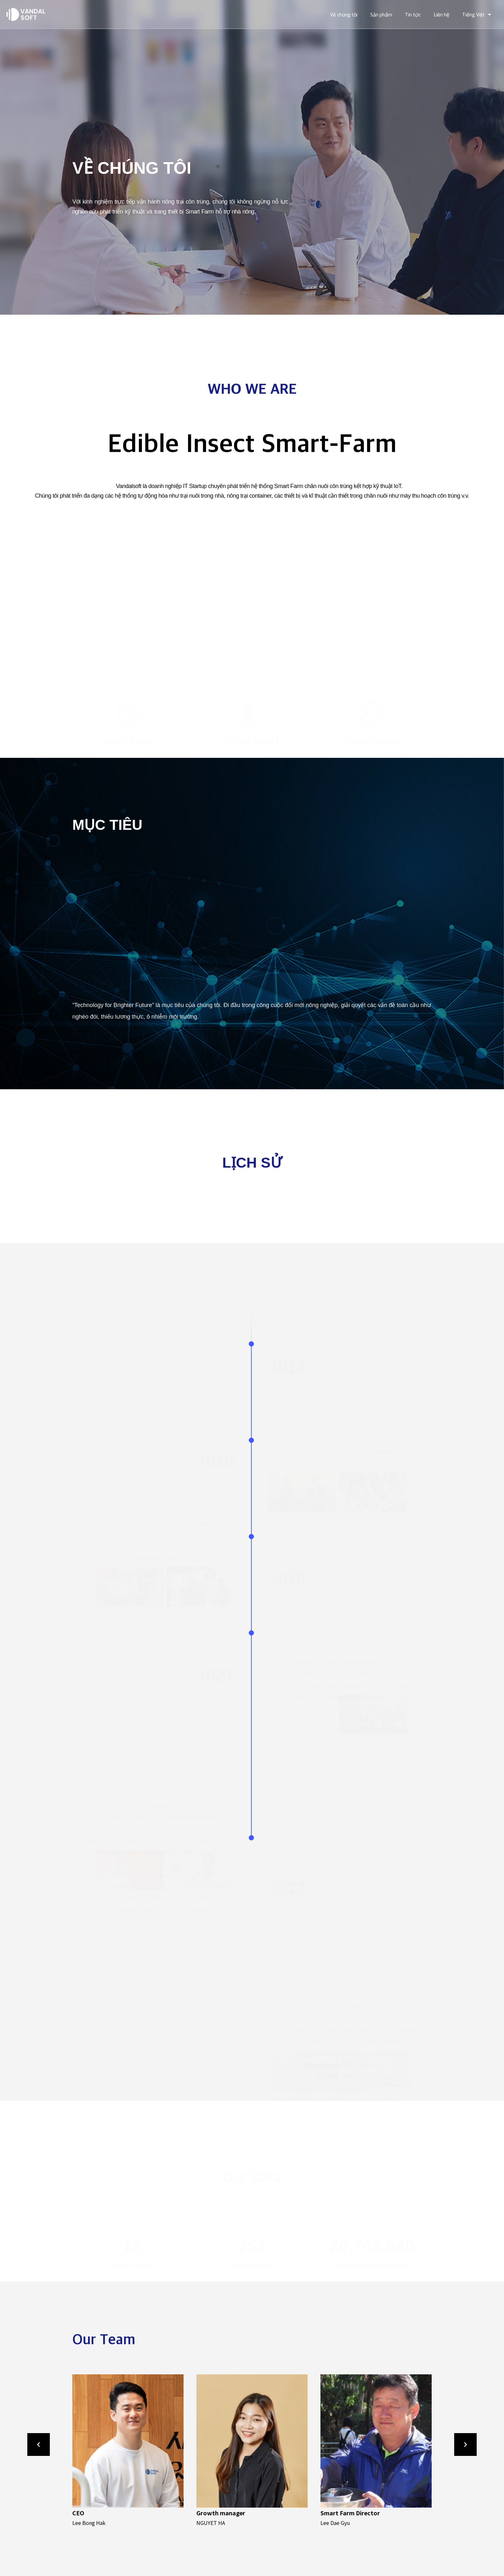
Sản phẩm (381, 14)
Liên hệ (441, 14)
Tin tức (413, 14)
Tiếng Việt (476, 14)
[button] (87, 2451)
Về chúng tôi (343, 14)
